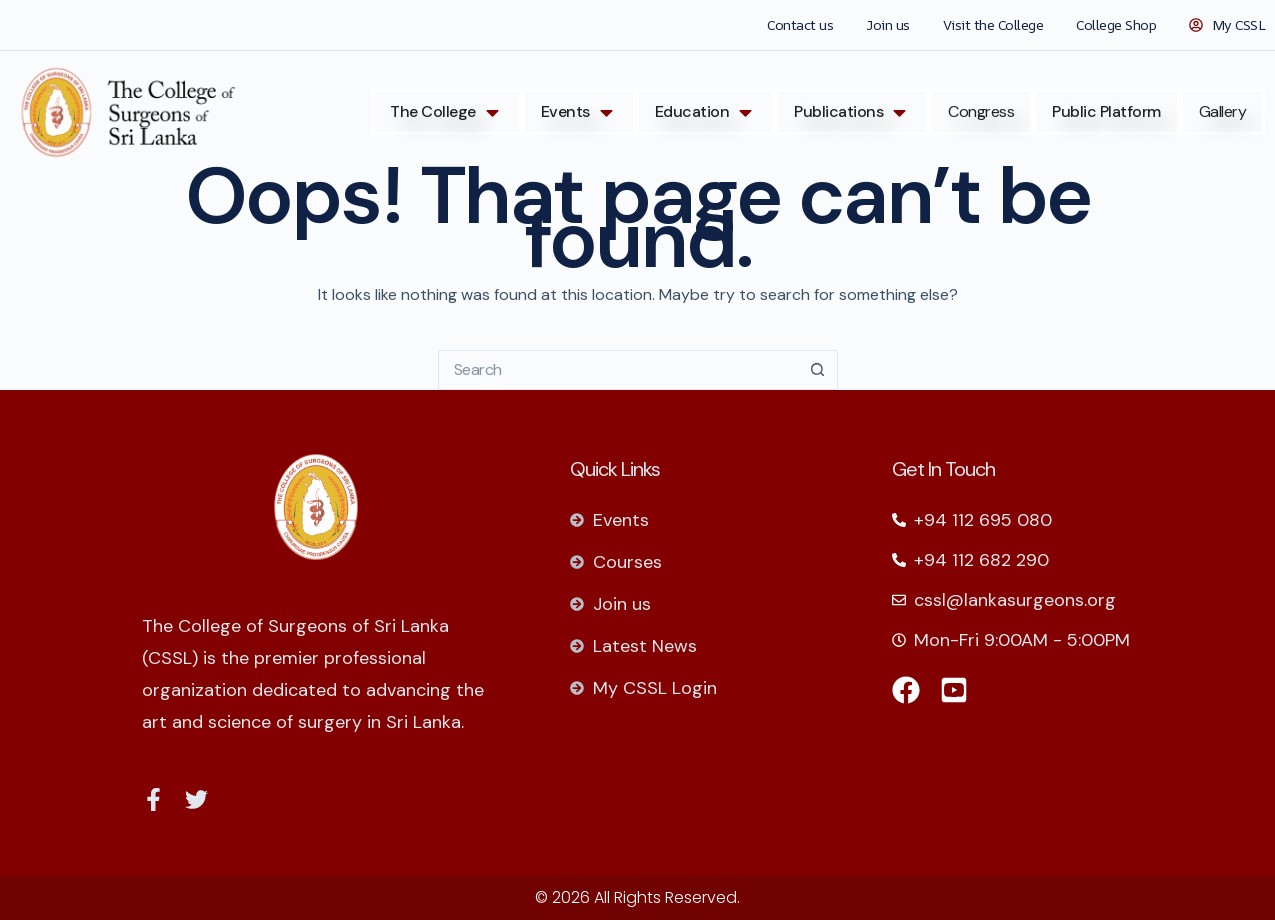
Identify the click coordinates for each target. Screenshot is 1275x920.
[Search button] (818, 370)
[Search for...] (618, 370)
